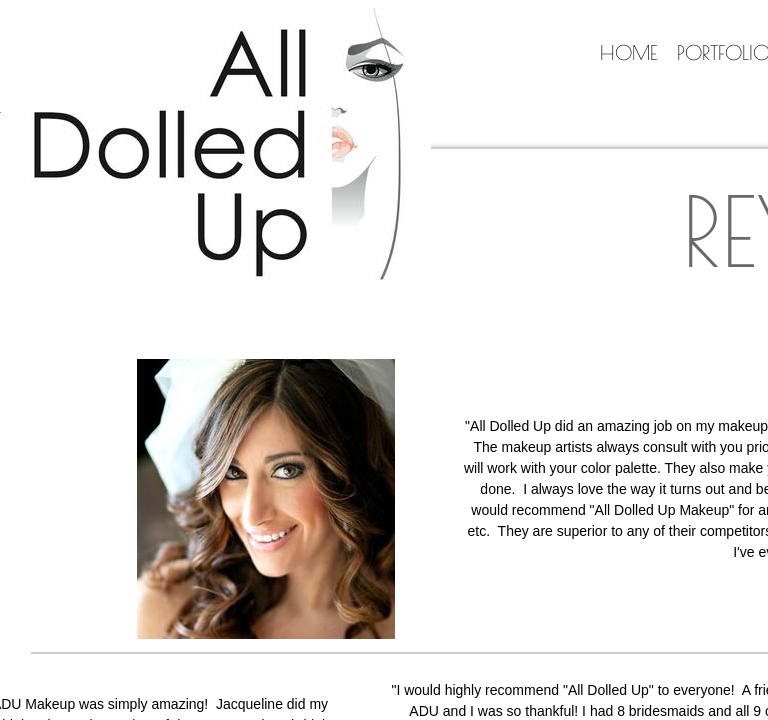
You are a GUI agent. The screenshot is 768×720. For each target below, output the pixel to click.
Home (628, 52)
